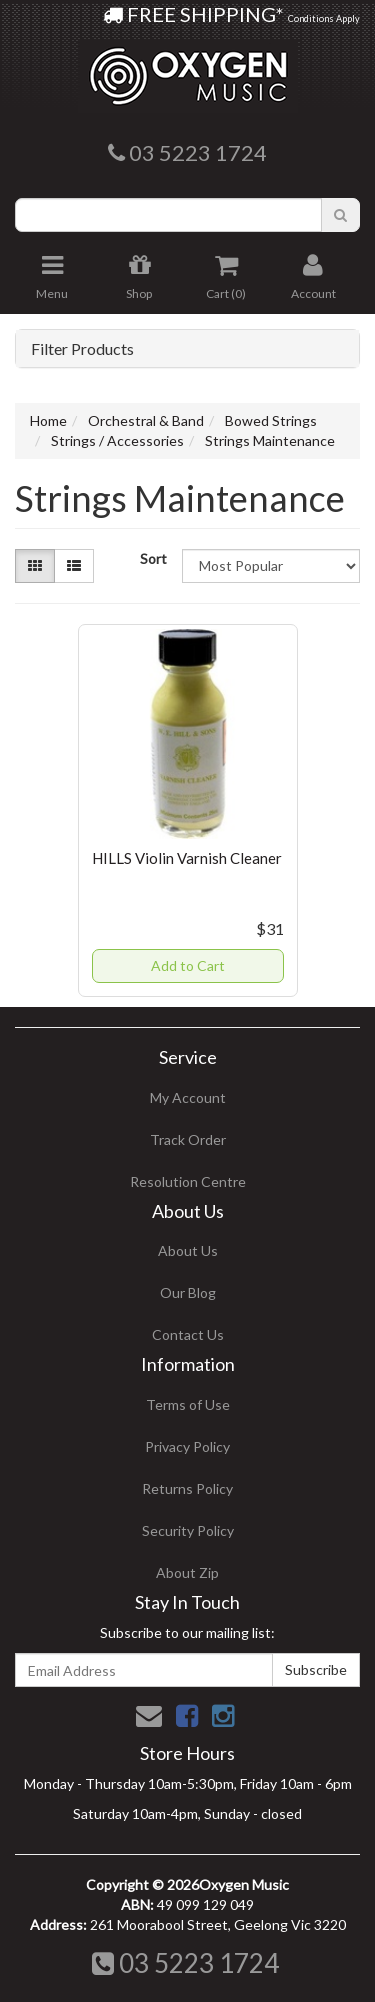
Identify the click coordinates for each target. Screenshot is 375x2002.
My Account (188, 1097)
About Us (188, 1250)
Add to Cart (188, 965)
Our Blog (188, 1292)
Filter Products (82, 349)
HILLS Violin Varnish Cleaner (187, 858)
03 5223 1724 (185, 1963)
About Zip (187, 1572)
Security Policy (188, 1530)
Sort (153, 558)
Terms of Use (188, 1404)
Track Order (188, 1139)
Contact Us (188, 1334)
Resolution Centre (188, 1181)
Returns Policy (187, 1488)
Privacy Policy (187, 1446)
